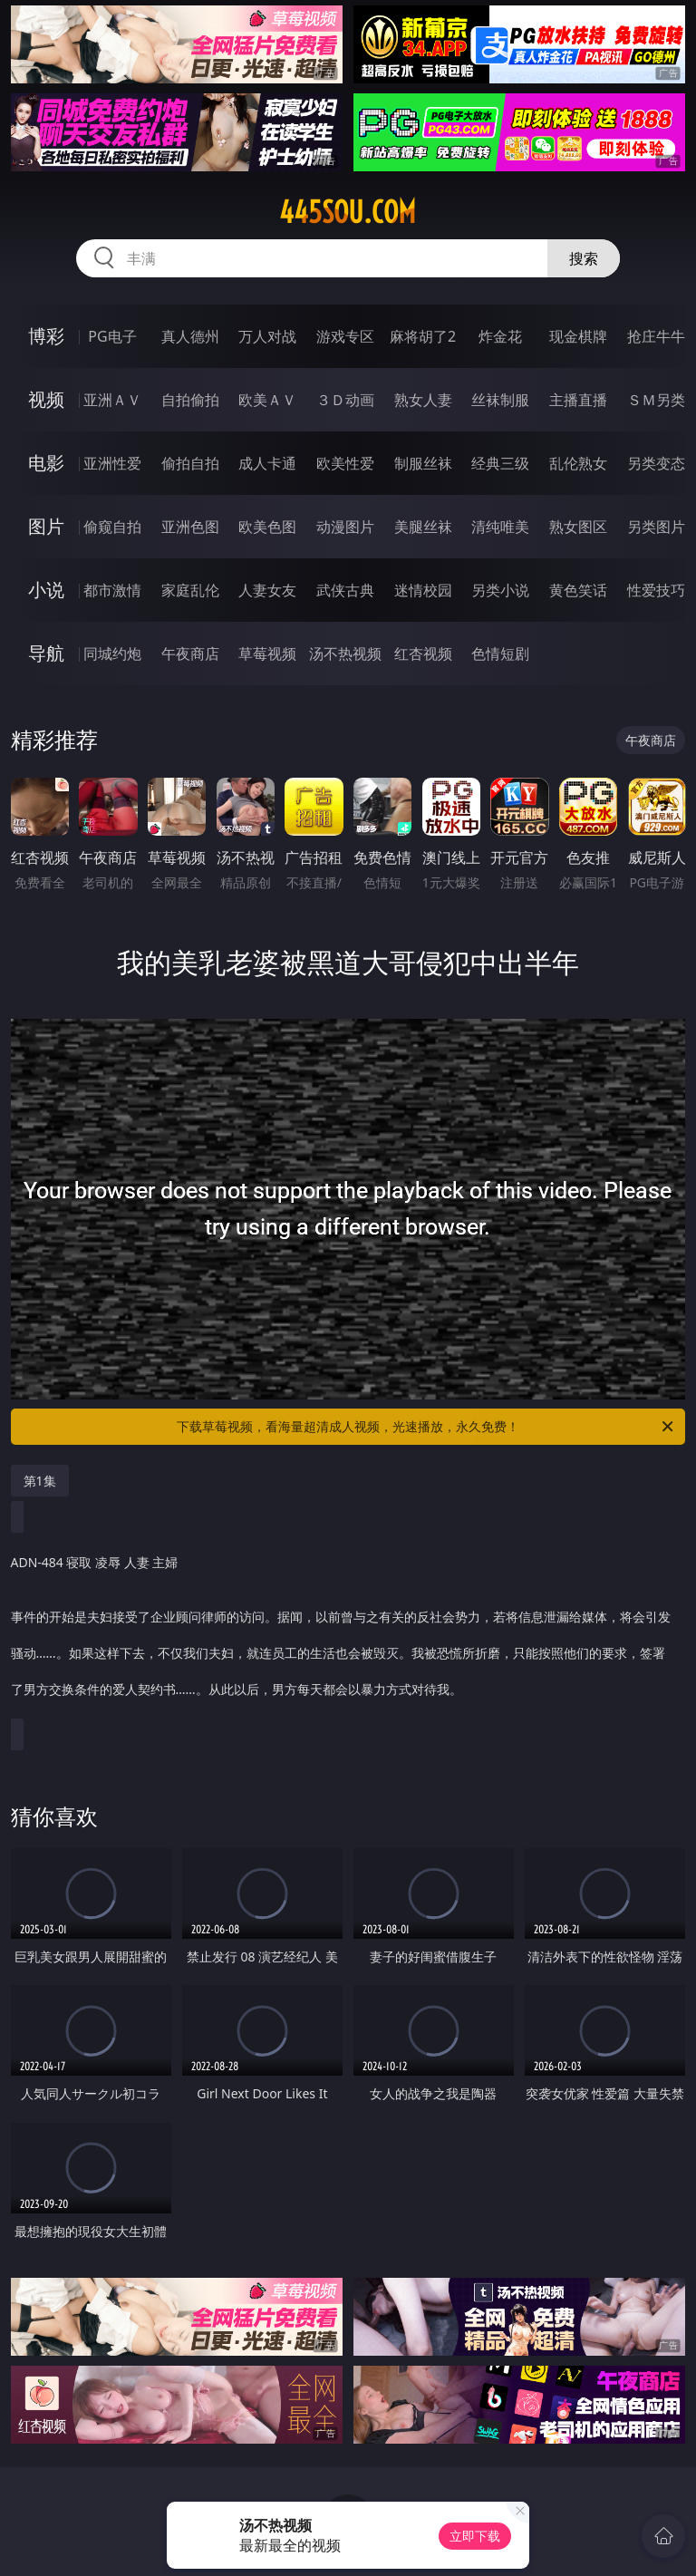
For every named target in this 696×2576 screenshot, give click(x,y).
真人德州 (190, 336)
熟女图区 (578, 527)
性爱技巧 (656, 590)
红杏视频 (423, 653)
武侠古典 (345, 590)
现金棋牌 (578, 336)
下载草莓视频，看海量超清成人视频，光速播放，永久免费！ (426, 1427)
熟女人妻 (423, 400)
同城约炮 (112, 653)
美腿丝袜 (423, 527)
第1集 (40, 1480)
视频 (46, 399)
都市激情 (112, 590)
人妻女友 (267, 590)
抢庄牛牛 (656, 336)
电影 (46, 462)
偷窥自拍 (112, 527)
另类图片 (656, 527)
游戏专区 (345, 336)
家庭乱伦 (190, 590)
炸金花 (500, 336)
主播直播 (578, 400)
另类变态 (656, 463)
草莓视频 (267, 653)
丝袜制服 (500, 400)
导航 (46, 653)
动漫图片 (345, 527)
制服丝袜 (423, 463)
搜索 (583, 258)
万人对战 (267, 336)
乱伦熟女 (578, 463)
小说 (46, 589)
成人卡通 (267, 463)
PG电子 (112, 336)
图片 (46, 526)
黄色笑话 (578, 590)
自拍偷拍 (190, 400)
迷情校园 (423, 590)
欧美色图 (267, 527)
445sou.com (347, 212)
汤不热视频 (345, 653)
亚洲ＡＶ (112, 400)
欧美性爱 (345, 463)
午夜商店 (190, 653)
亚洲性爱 (112, 463)
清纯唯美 (500, 527)
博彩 (46, 336)
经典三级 (500, 463)
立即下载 (475, 2535)
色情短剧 (500, 653)
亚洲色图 (190, 527)
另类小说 (500, 590)
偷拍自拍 (190, 463)
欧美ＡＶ (267, 400)
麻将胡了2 (423, 336)
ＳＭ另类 (656, 400)
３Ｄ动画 (345, 400)
